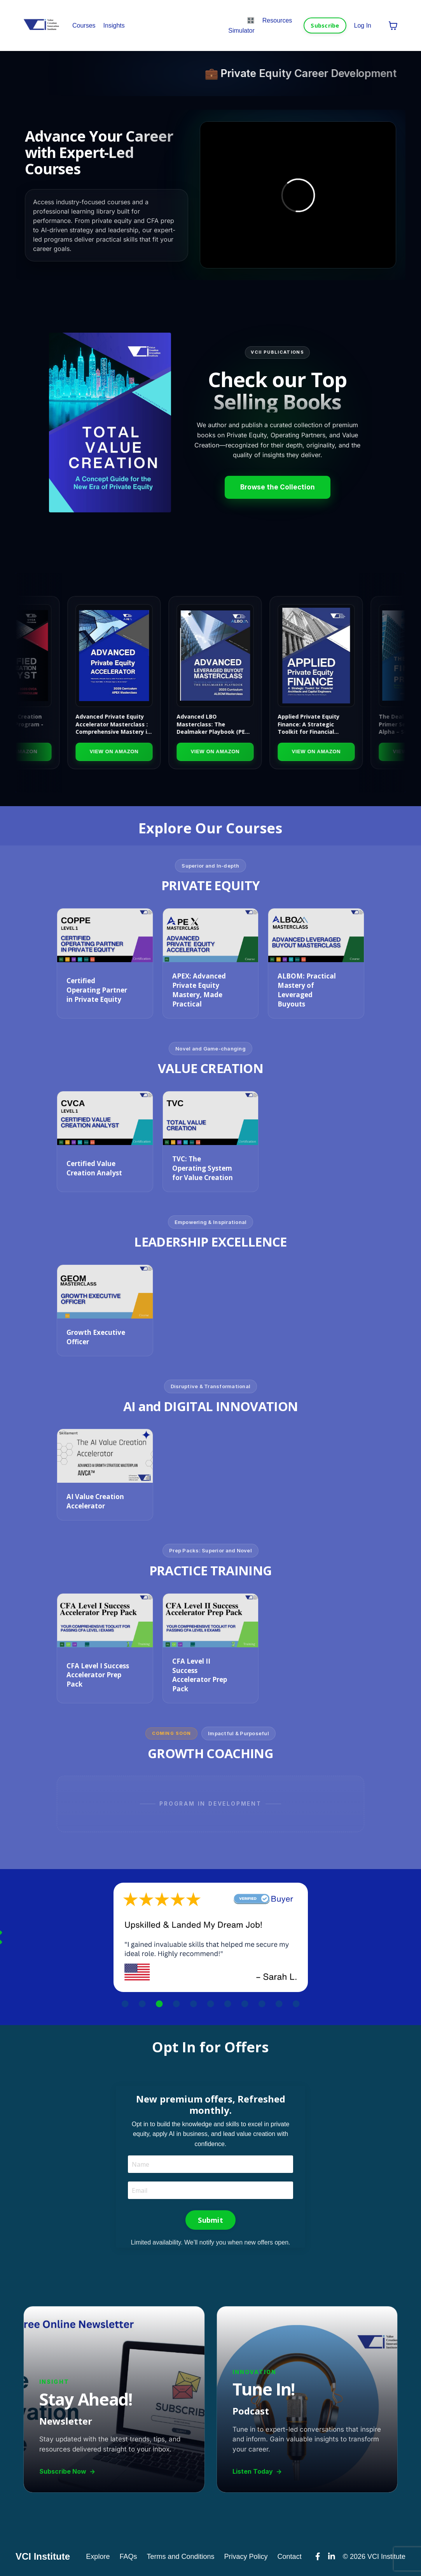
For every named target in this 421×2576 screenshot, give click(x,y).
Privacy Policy (246, 2556)
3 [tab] (159, 2004)
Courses (84, 25)
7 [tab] (228, 2004)
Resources (277, 20)
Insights (114, 25)
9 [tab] (262, 2004)
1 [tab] (125, 2004)
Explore (98, 2556)
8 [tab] (245, 2004)
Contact (290, 2556)
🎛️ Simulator (241, 25)
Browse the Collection (277, 487)
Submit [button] (210, 2220)
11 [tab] (296, 2004)
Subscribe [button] (325, 25)
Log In (362, 25)
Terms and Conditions (180, 2556)
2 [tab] (142, 2004)
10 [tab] (279, 2004)
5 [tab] (193, 2004)
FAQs (128, 2556)
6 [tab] (211, 2004)
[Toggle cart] (393, 25)
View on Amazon (127, 751)
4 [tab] (176, 2004)
